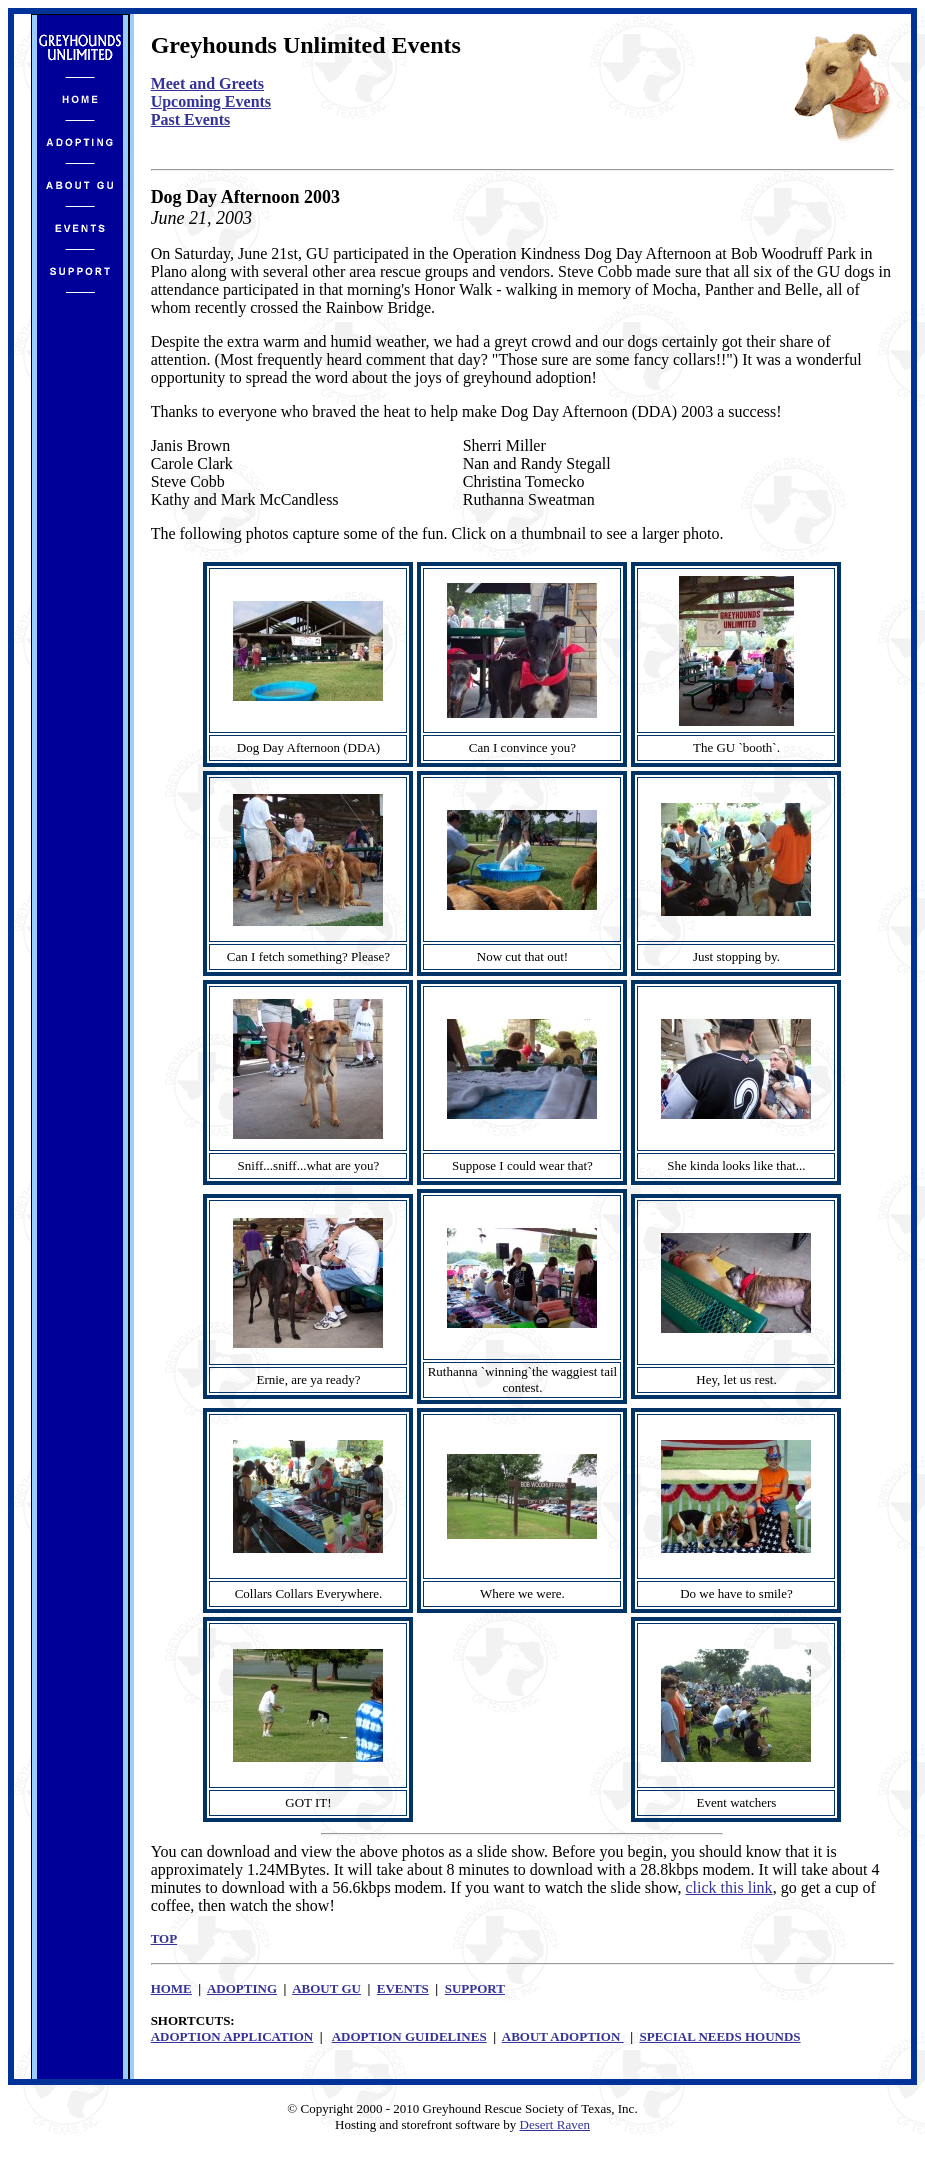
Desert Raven (555, 2124)
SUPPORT (475, 1988)
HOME (171, 1988)
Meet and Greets (207, 83)
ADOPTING (242, 1988)
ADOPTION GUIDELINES (409, 2036)
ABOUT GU (326, 1988)
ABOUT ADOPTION (563, 2036)
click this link (729, 1887)
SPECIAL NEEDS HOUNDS (720, 2036)
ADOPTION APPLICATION (232, 2036)
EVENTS (403, 1988)
